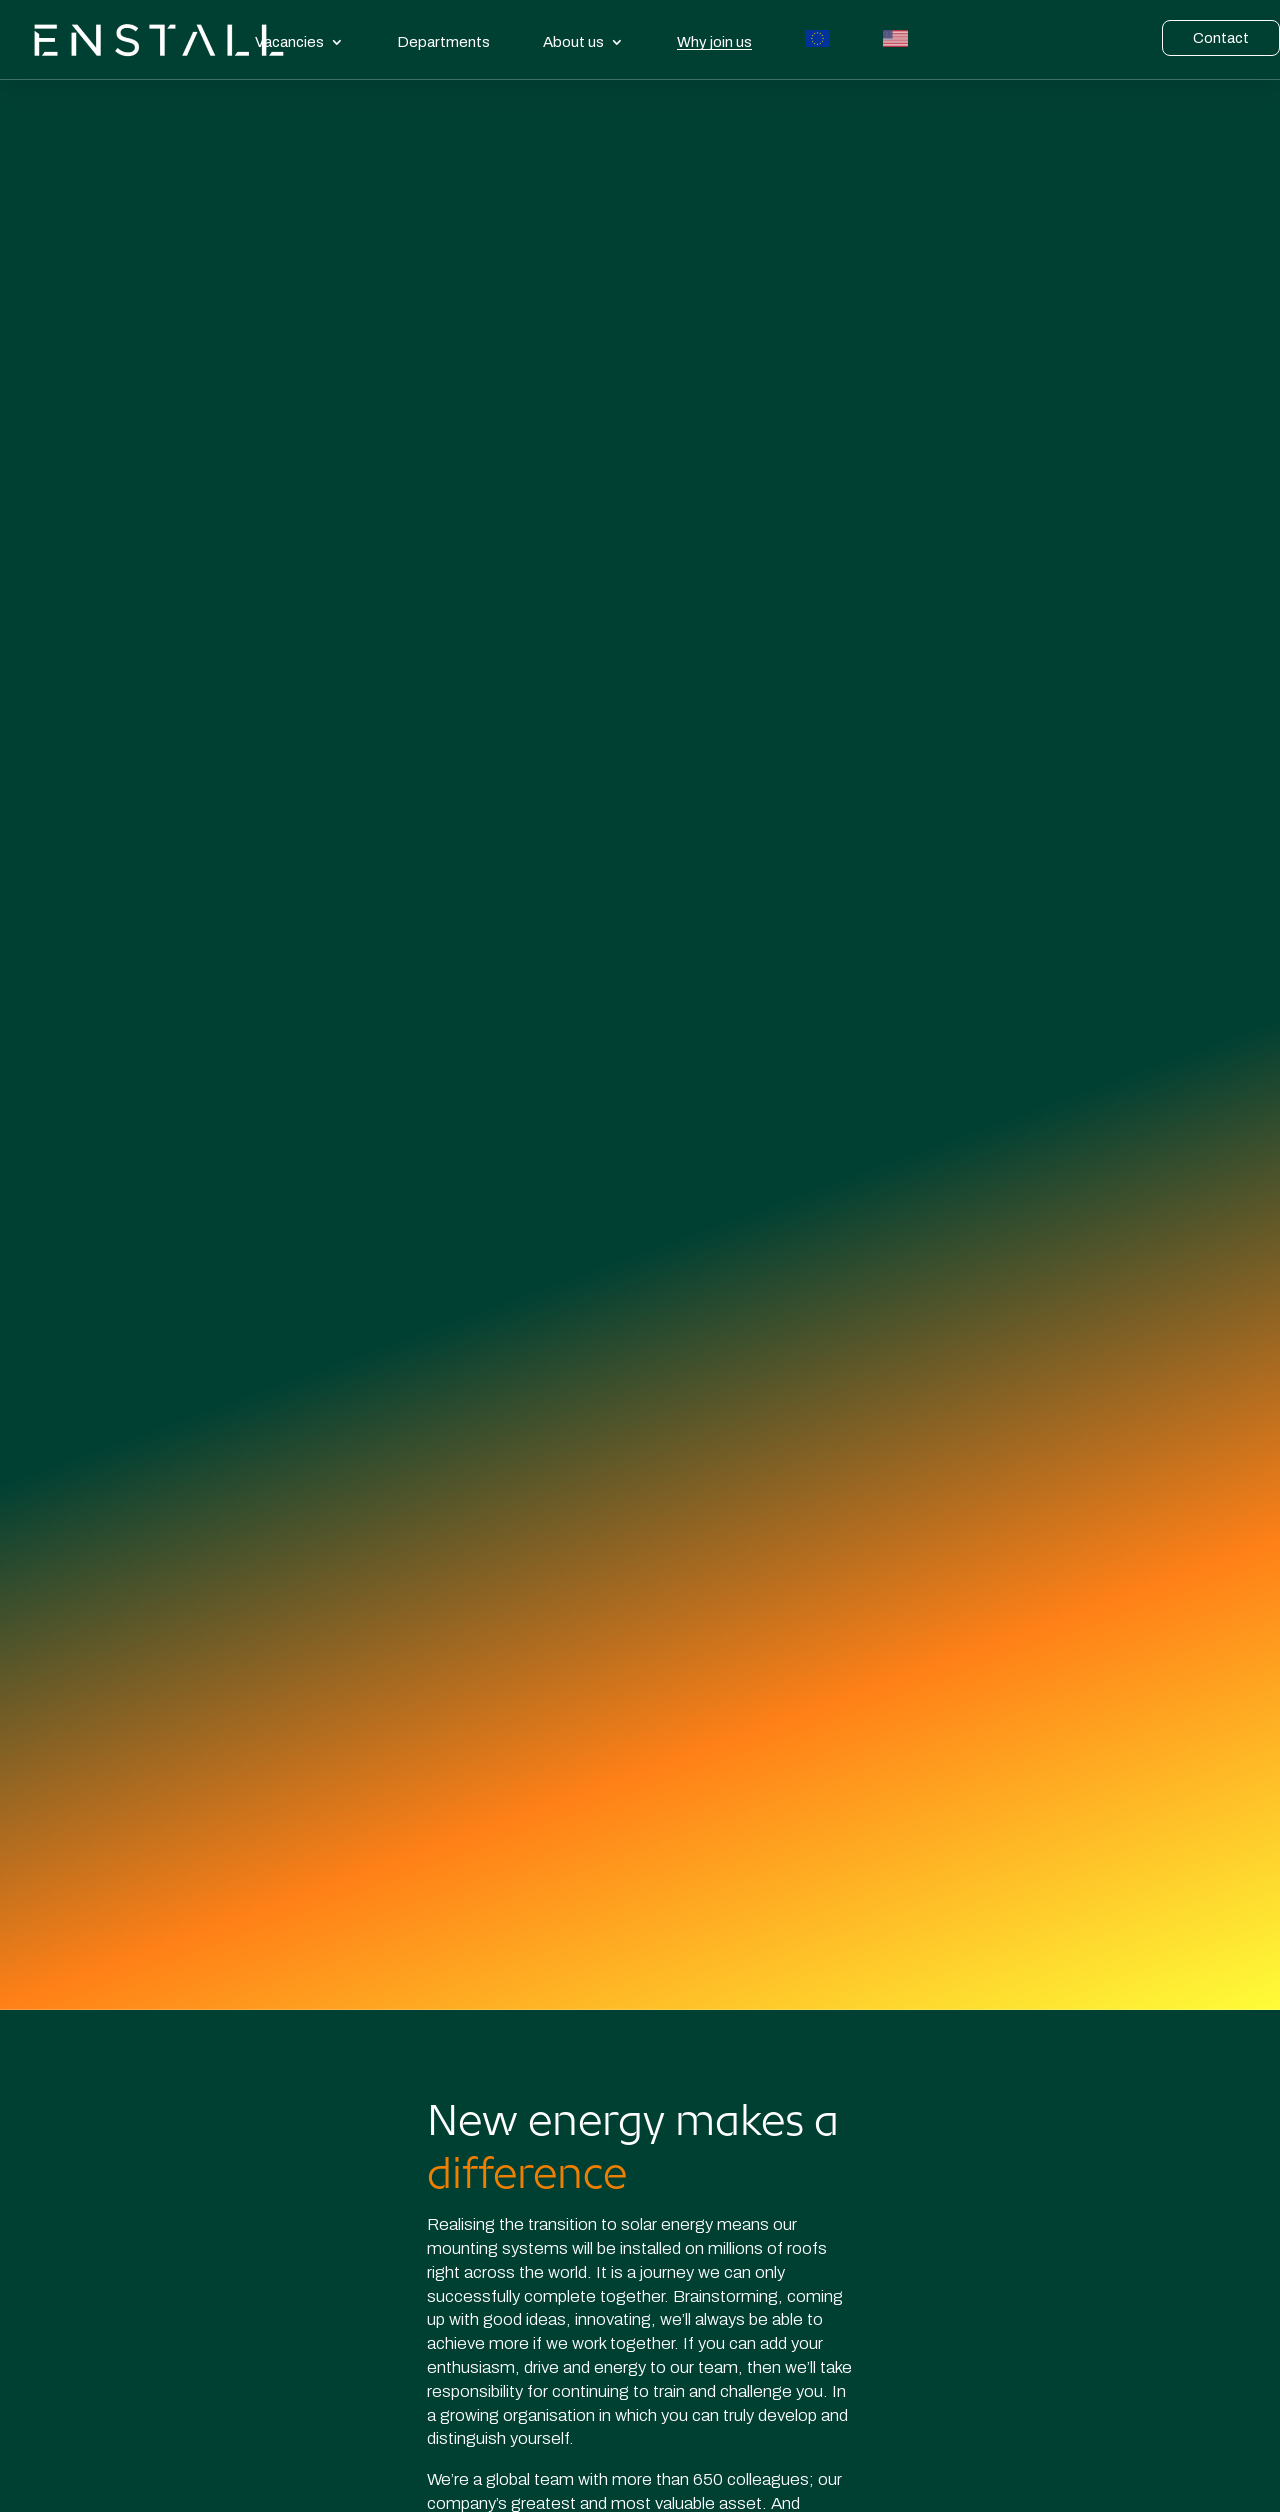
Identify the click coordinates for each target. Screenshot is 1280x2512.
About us (573, 42)
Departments (443, 42)
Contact (1221, 38)
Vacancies (289, 42)
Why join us (714, 42)
